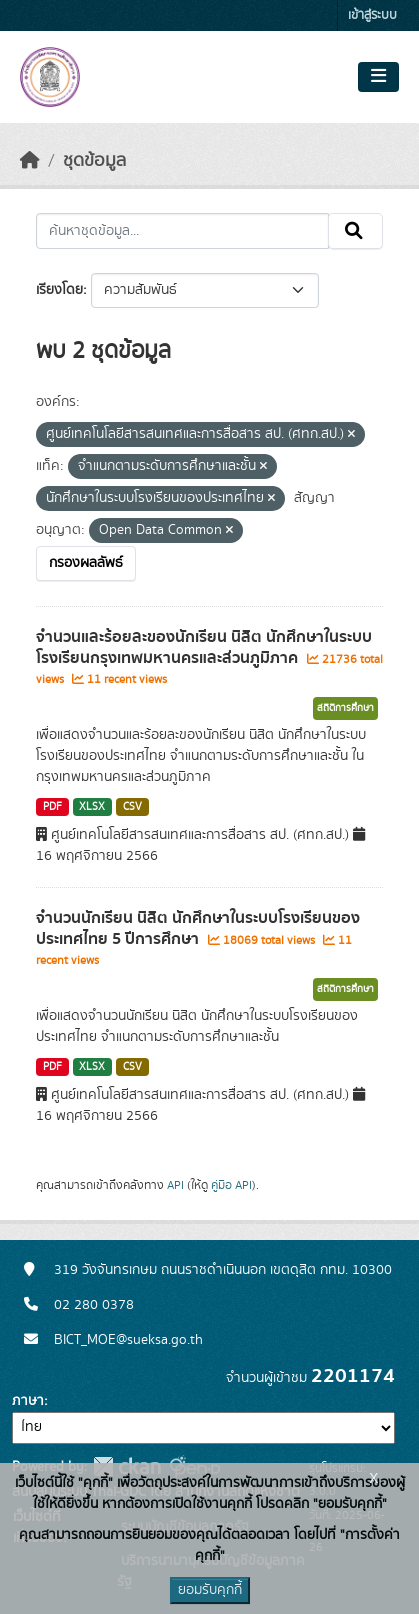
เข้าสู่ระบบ (372, 15)
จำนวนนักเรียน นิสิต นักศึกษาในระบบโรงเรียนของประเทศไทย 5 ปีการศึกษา (198, 928)
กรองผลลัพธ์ (86, 563)
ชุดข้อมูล (94, 161)
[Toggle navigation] (378, 77)
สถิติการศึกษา (345, 708)
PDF (52, 807)
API (175, 1185)
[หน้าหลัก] (30, 161)
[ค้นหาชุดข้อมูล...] (182, 231)
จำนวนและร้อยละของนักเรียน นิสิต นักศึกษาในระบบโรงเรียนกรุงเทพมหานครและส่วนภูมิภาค (204, 647)
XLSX (92, 807)
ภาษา (28, 1401)
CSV (132, 807)
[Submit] (355, 231)
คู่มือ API (231, 1185)
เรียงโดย (59, 290)
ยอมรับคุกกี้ (210, 1590)
